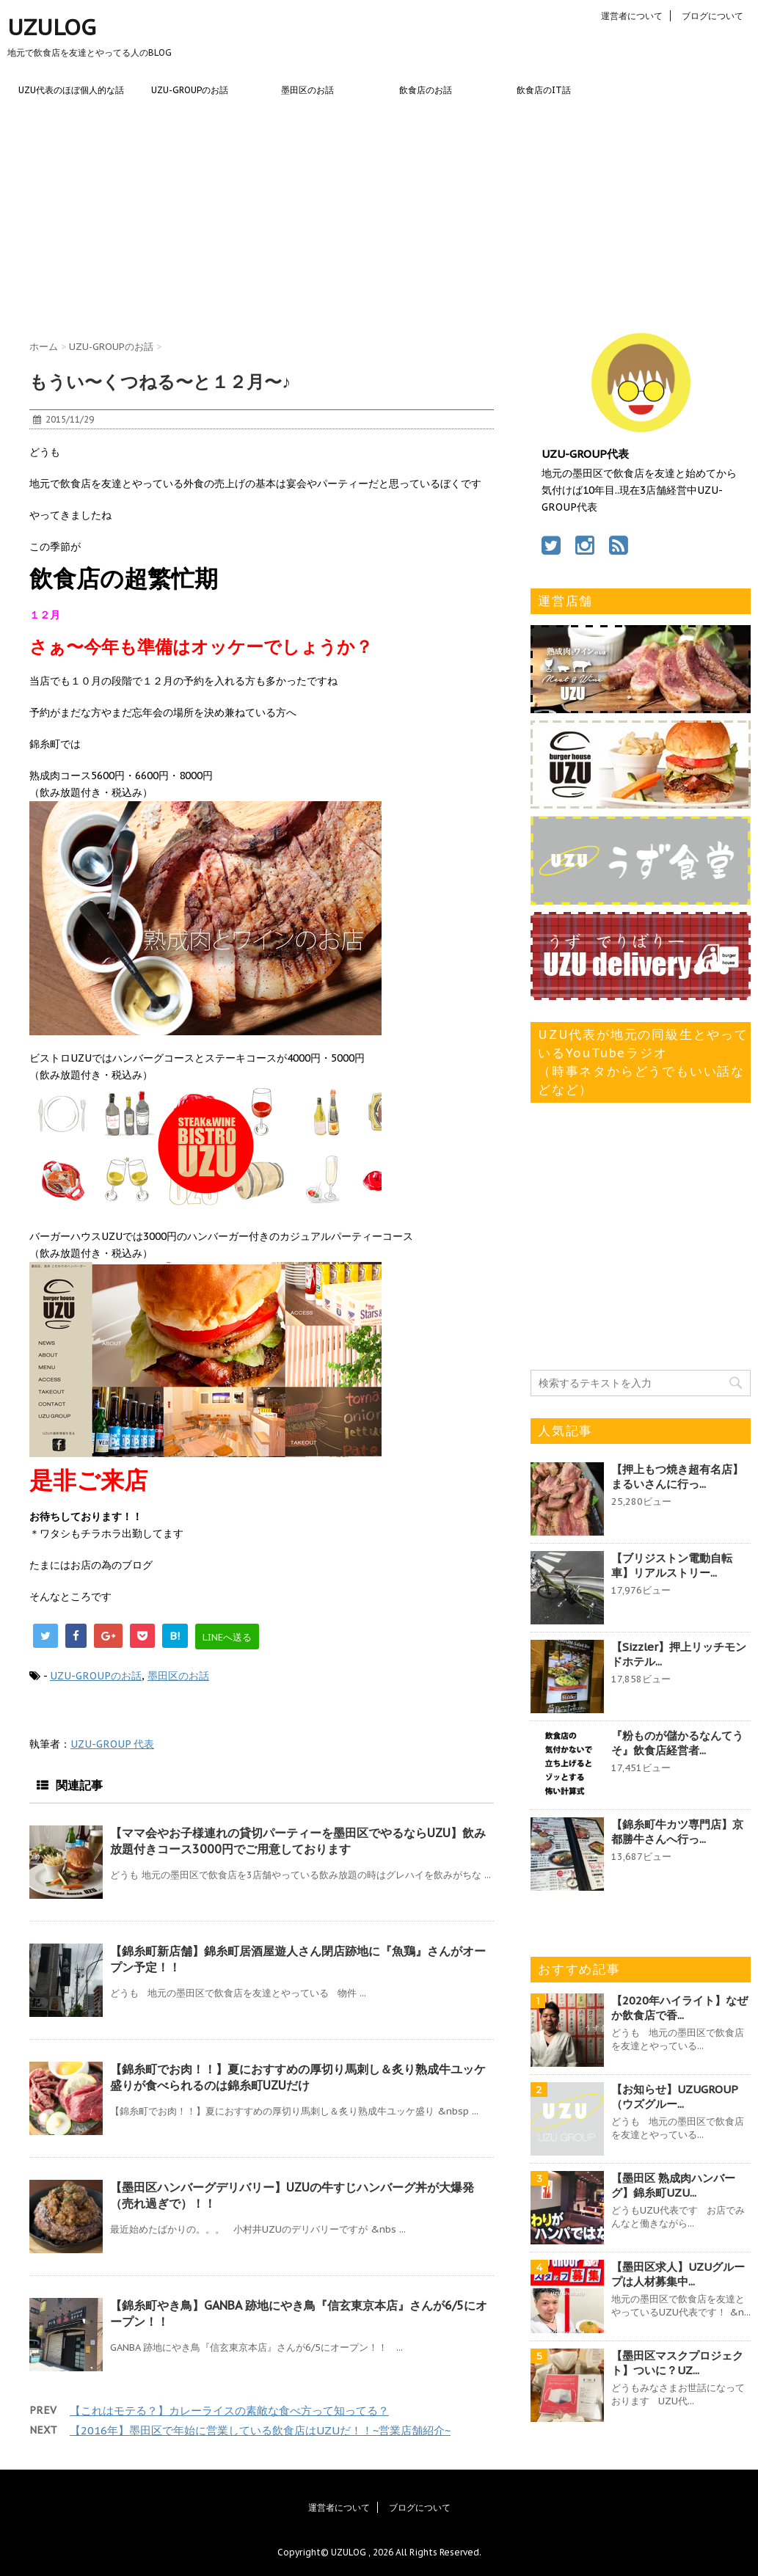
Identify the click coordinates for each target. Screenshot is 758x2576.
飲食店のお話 (425, 89)
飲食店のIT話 (544, 89)
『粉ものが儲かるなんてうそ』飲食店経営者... (677, 1743)
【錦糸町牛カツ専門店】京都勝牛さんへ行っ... (677, 1831)
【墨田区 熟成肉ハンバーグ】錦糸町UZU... (673, 2185)
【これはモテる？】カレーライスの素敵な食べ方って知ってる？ (229, 2411)
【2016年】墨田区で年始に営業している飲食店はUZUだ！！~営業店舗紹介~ (260, 2430)
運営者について (632, 15)
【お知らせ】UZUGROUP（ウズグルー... (674, 2096)
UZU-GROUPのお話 (189, 89)
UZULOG (51, 26)
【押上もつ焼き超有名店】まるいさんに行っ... (677, 1476)
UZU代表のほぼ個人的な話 (71, 89)
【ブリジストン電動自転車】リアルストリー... (671, 1565)
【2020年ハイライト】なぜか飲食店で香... (679, 2007)
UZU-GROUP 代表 (112, 1744)
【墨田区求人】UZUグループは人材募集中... (678, 2274)
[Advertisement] (379, 215)
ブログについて (712, 15)
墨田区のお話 (307, 89)
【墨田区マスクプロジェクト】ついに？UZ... (677, 2363)
